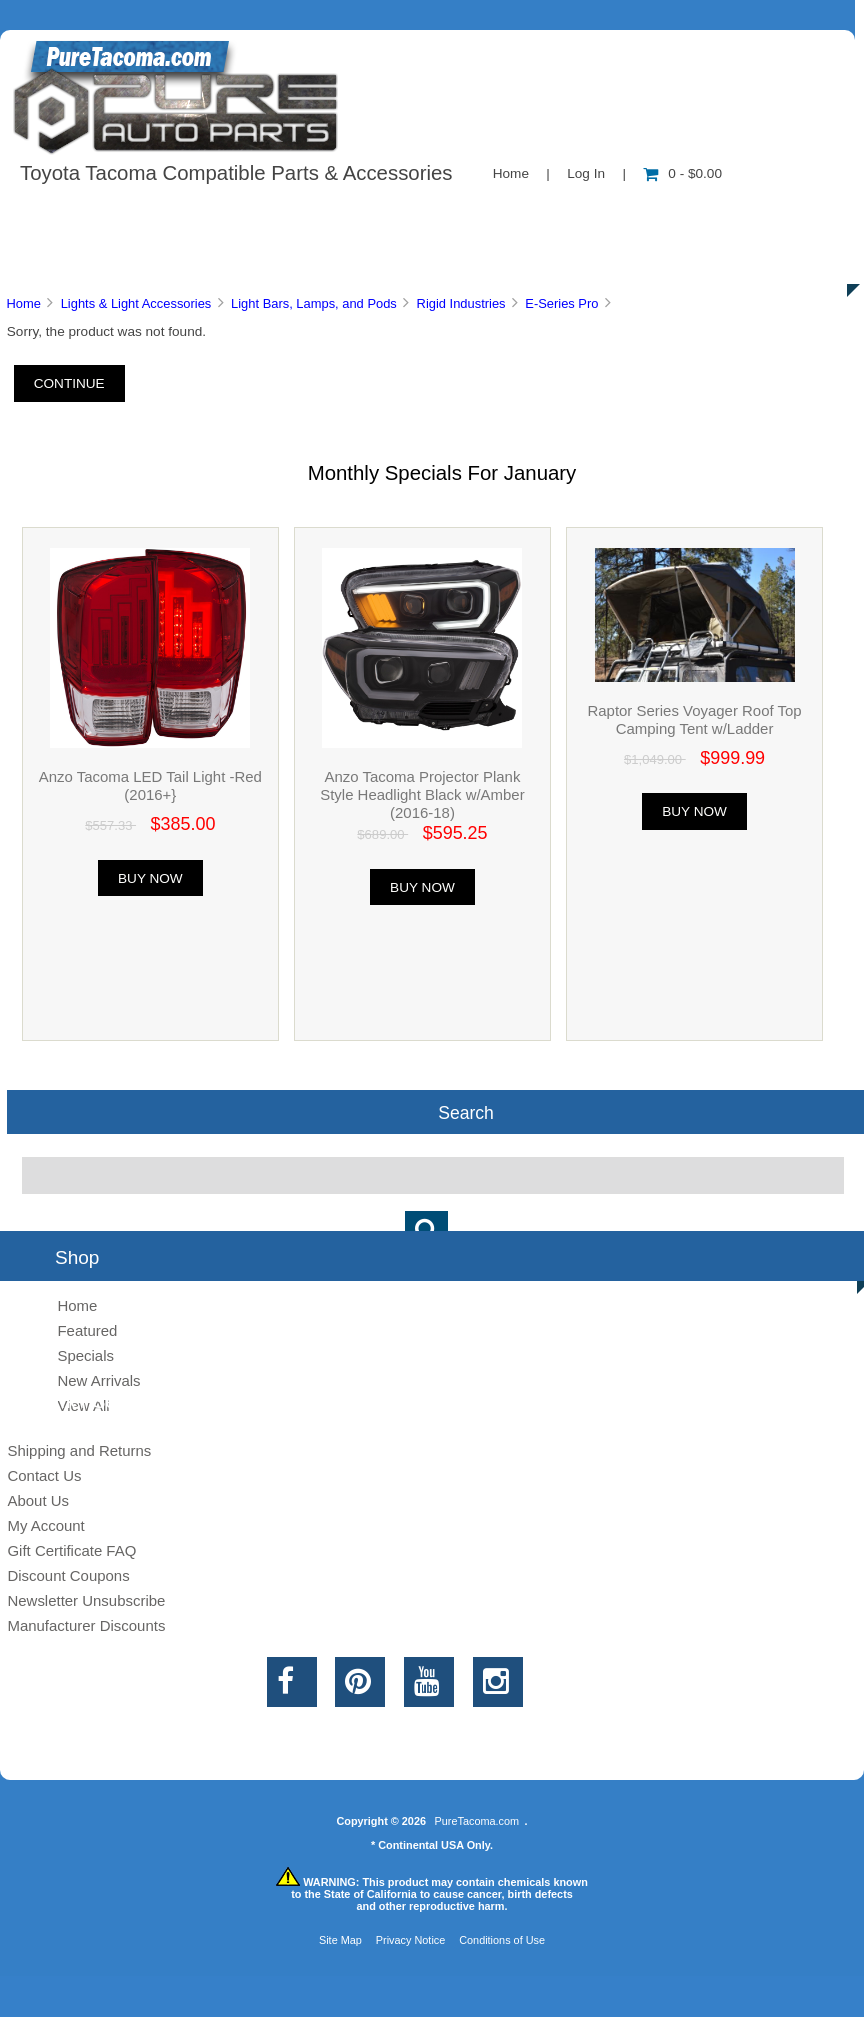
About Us (200, 214)
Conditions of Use (502, 1940)
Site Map (340, 1940)
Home (511, 173)
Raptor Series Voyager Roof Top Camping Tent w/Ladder (694, 719)
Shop (76, 214)
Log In (586, 173)
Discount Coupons (68, 1575)
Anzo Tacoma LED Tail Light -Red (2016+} (150, 785)
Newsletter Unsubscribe (86, 1600)
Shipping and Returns (79, 1450)
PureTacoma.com (476, 1821)
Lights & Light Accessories (136, 303)
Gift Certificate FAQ (71, 1550)
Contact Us (502, 214)
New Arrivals (98, 1380)
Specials (85, 1355)
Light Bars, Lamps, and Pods (314, 303)
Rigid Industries (461, 303)
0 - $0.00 (682, 173)
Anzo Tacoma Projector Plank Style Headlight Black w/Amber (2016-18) (422, 794)
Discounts (194, 260)
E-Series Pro (561, 303)
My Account (45, 1525)
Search (466, 1112)
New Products (668, 214)
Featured (87, 1330)
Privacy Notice (411, 1940)
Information (348, 214)
